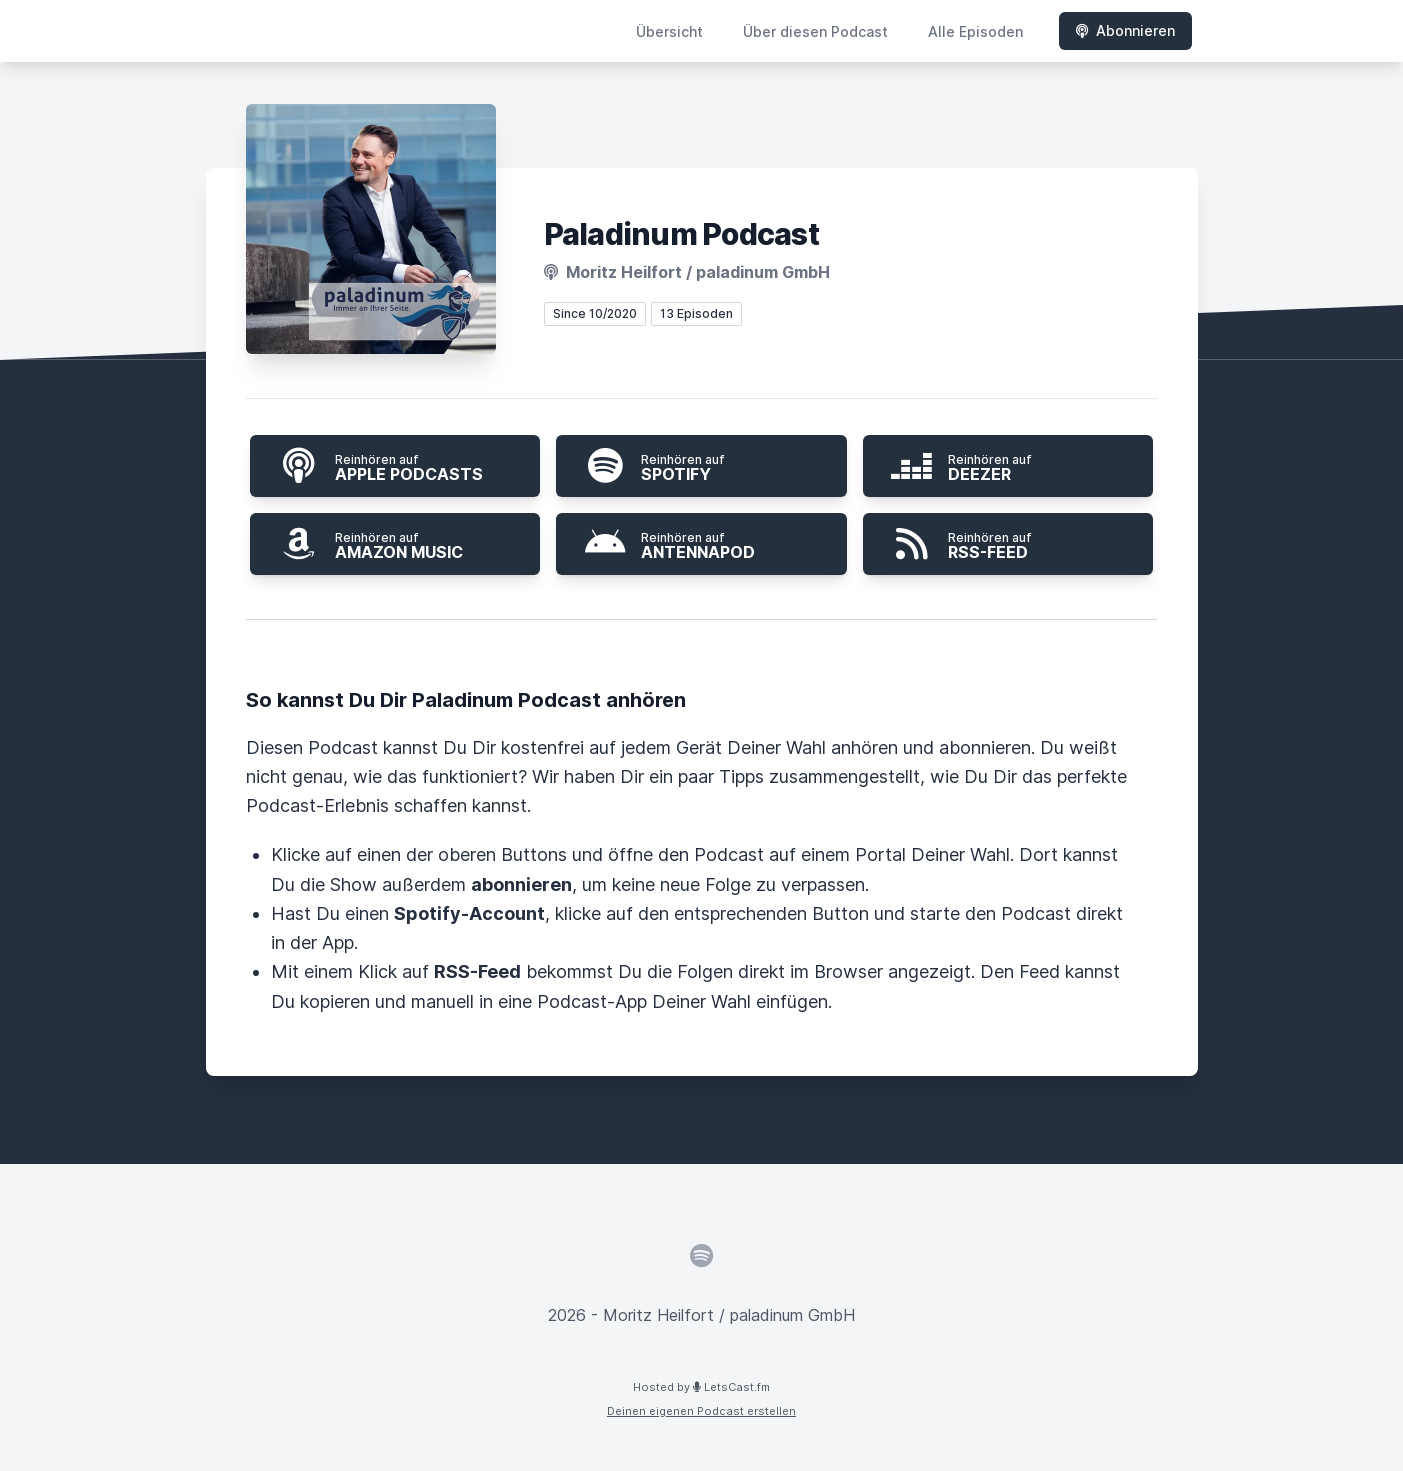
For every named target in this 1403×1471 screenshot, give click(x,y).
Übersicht (669, 31)
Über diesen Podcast (815, 31)
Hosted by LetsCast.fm (701, 1387)
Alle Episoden (975, 31)
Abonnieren (1125, 30)
